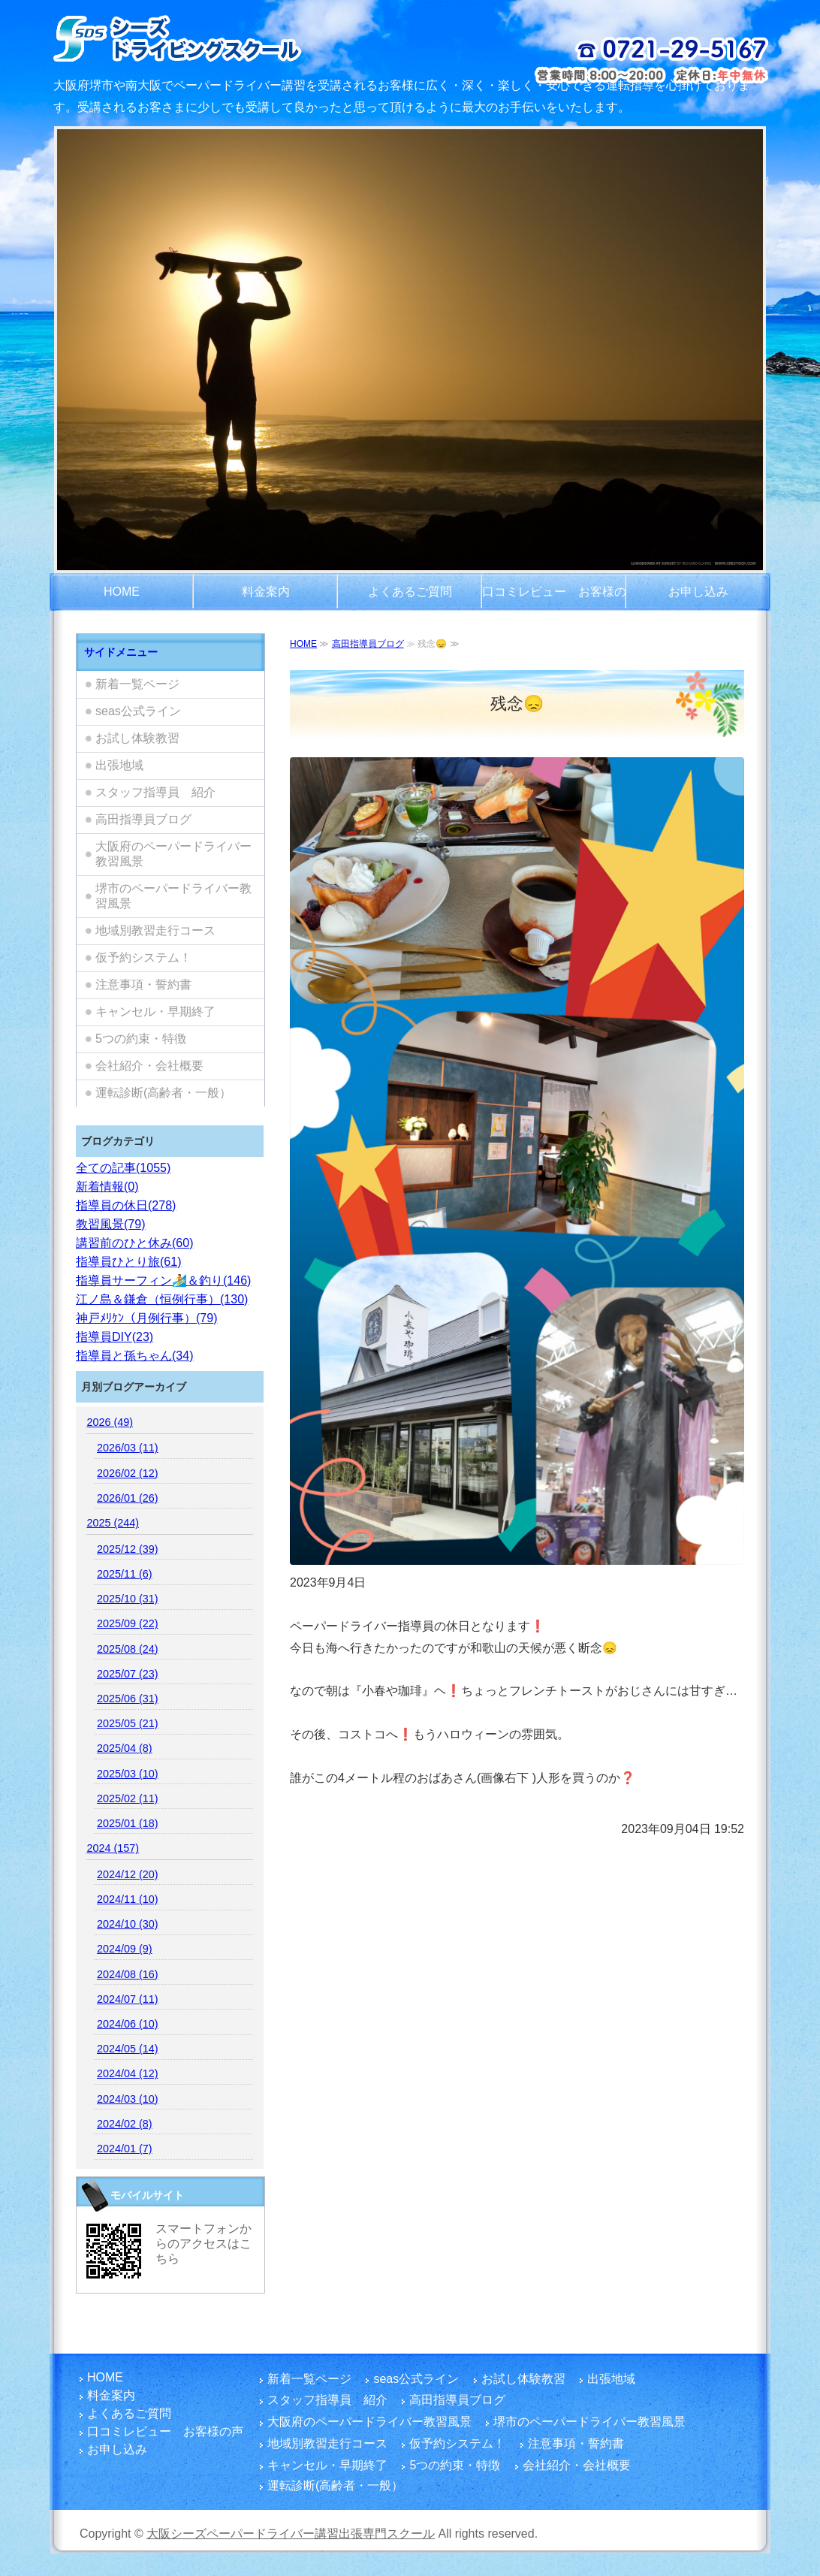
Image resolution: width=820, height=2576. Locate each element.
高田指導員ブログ (368, 644)
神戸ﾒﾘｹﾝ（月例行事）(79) (146, 1318)
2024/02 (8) (124, 2124)
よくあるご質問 (410, 591)
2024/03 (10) (127, 2099)
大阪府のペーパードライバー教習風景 (173, 854)
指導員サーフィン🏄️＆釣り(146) (163, 1280)
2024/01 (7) (124, 2149)
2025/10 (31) (127, 1599)
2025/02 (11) (127, 1798)
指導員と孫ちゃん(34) (134, 1355)
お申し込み (698, 591)
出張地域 (119, 765)
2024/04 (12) (127, 2073)
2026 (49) (109, 1422)
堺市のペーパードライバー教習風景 (173, 896)
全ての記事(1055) (123, 1167)
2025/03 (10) (127, 1774)
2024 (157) (112, 1848)
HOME (122, 591)
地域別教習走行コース (155, 930)
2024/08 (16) (127, 1974)
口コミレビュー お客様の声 (554, 598)
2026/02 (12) (127, 1473)
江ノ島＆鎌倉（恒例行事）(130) (162, 1299)
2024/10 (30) (127, 1924)
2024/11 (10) (127, 1899)
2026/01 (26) (127, 1498)
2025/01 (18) (127, 1823)
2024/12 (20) (127, 1874)
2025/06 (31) (127, 1699)
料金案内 (266, 591)
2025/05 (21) (127, 1723)
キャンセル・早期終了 (155, 1011)
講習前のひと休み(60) (134, 1243)
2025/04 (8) (124, 1748)
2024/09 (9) (124, 1949)
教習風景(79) (110, 1224)
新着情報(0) (107, 1186)
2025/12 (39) (127, 1549)
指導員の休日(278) (126, 1205)
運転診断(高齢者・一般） (163, 1092)
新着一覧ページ (137, 684)
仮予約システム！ (143, 957)
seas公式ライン (138, 711)
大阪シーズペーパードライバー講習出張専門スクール (290, 2533)
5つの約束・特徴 (140, 1038)
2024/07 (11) (127, 1999)
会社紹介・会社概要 (149, 1065)
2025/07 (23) (127, 1674)
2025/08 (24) (127, 1649)
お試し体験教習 (137, 738)
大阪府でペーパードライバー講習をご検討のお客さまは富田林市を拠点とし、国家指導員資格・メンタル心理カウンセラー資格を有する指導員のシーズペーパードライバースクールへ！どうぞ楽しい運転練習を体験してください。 (217, 37)
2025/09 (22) (127, 1623)
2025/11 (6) (124, 1574)
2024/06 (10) (127, 2024)
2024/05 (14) (127, 2049)
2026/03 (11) (127, 1448)
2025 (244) (112, 1523)
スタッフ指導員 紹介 (155, 792)
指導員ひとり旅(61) (128, 1261)
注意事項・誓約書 (143, 984)
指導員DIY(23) (114, 1336)
